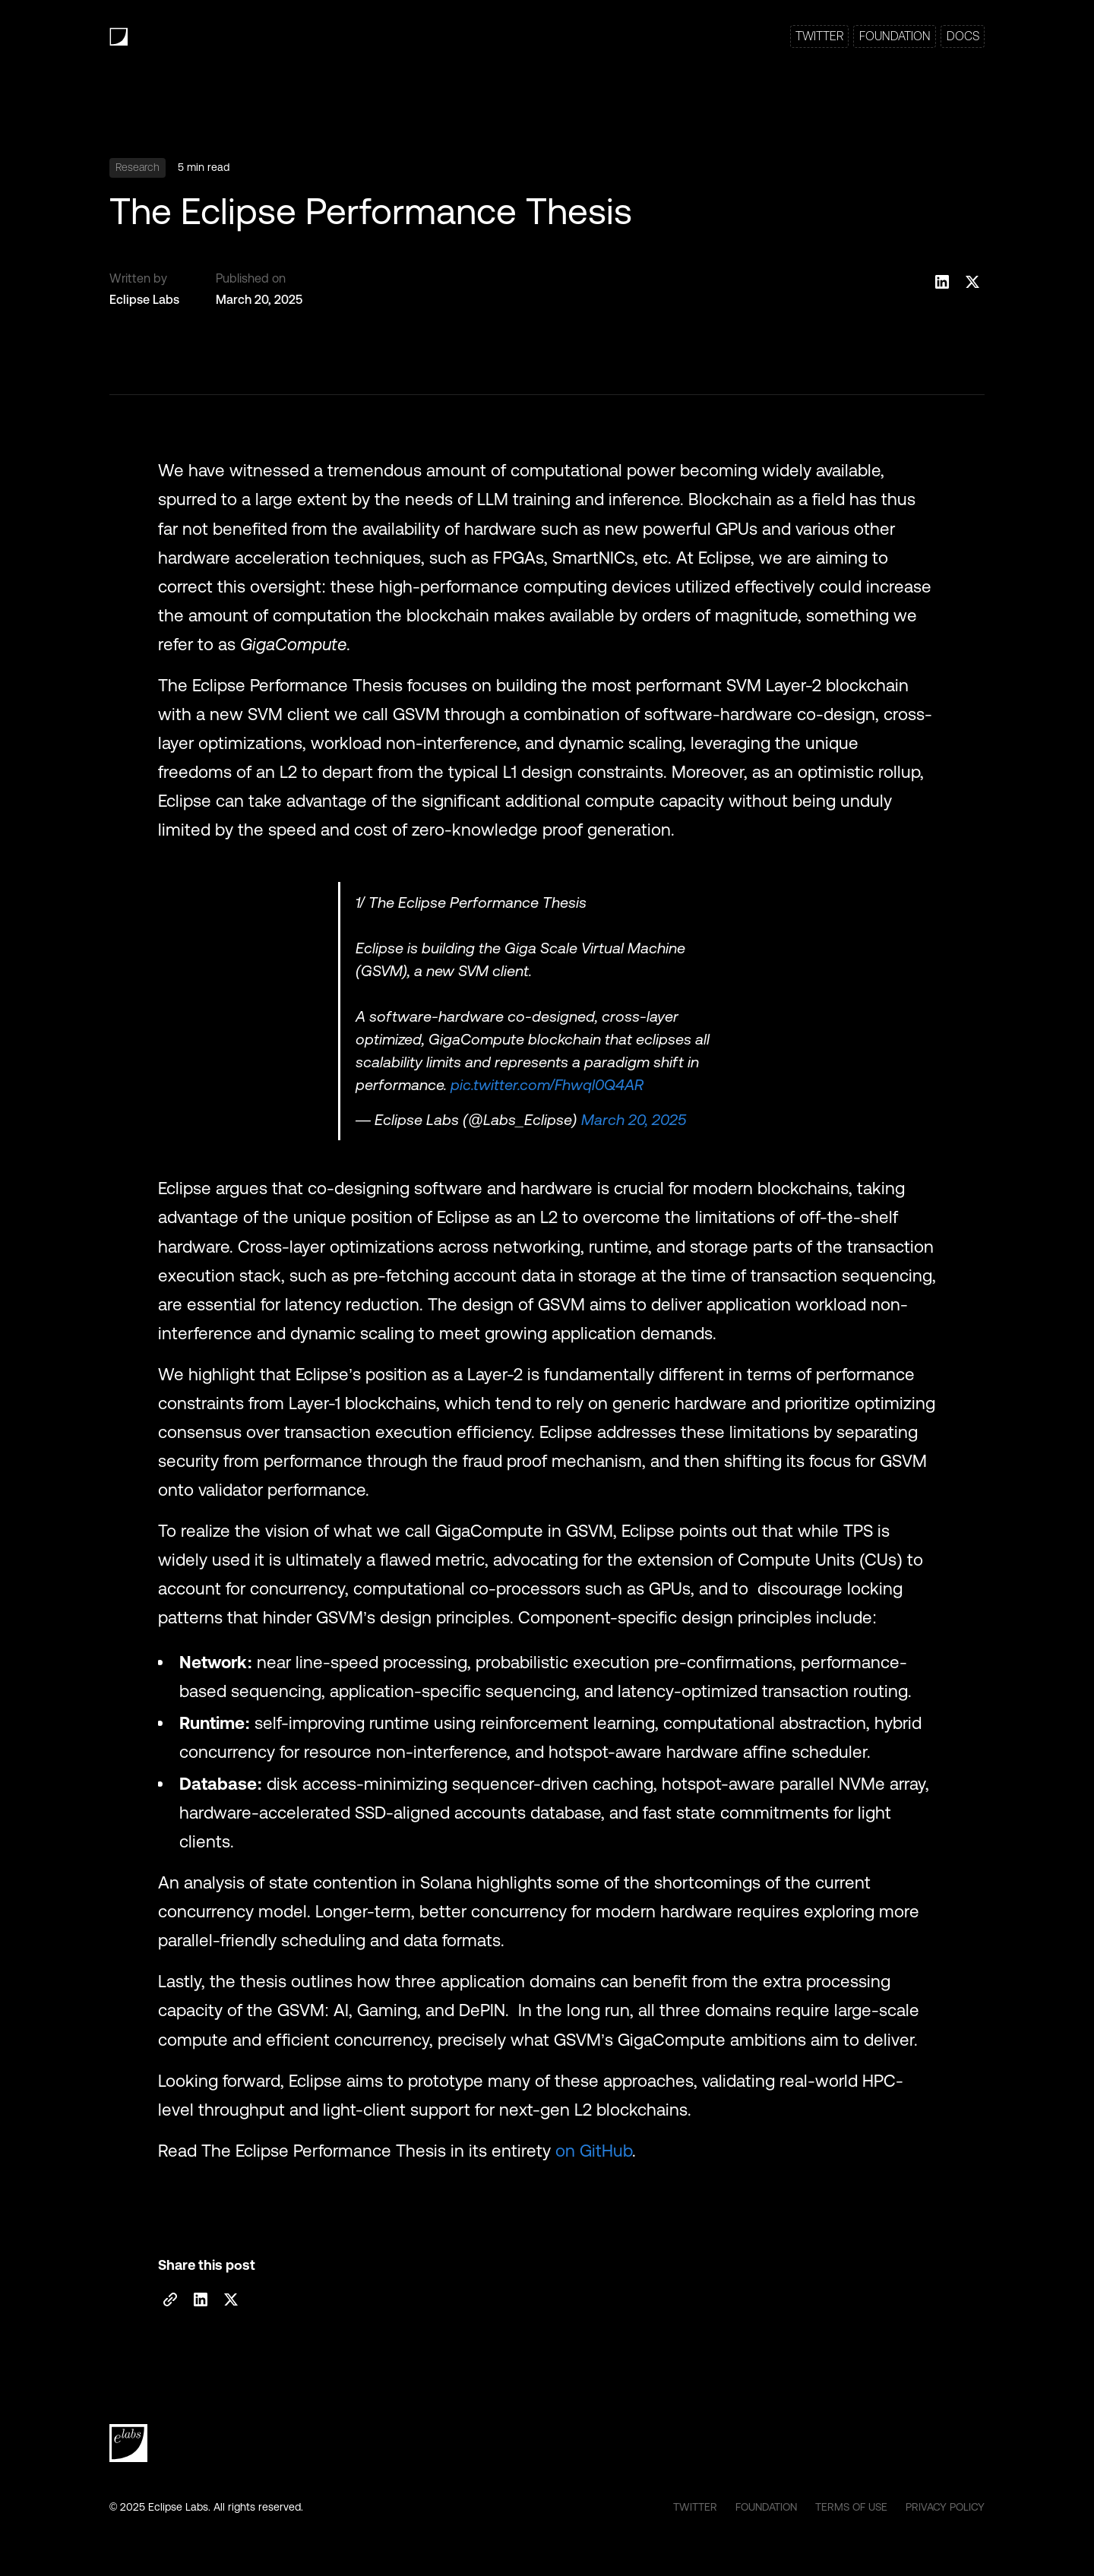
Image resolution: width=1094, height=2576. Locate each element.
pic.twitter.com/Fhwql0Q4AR (547, 1085)
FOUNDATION (895, 36)
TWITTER (819, 36)
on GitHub (593, 2150)
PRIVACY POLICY (945, 2507)
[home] (118, 36)
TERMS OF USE (851, 2507)
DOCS (963, 36)
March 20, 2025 (633, 1120)
